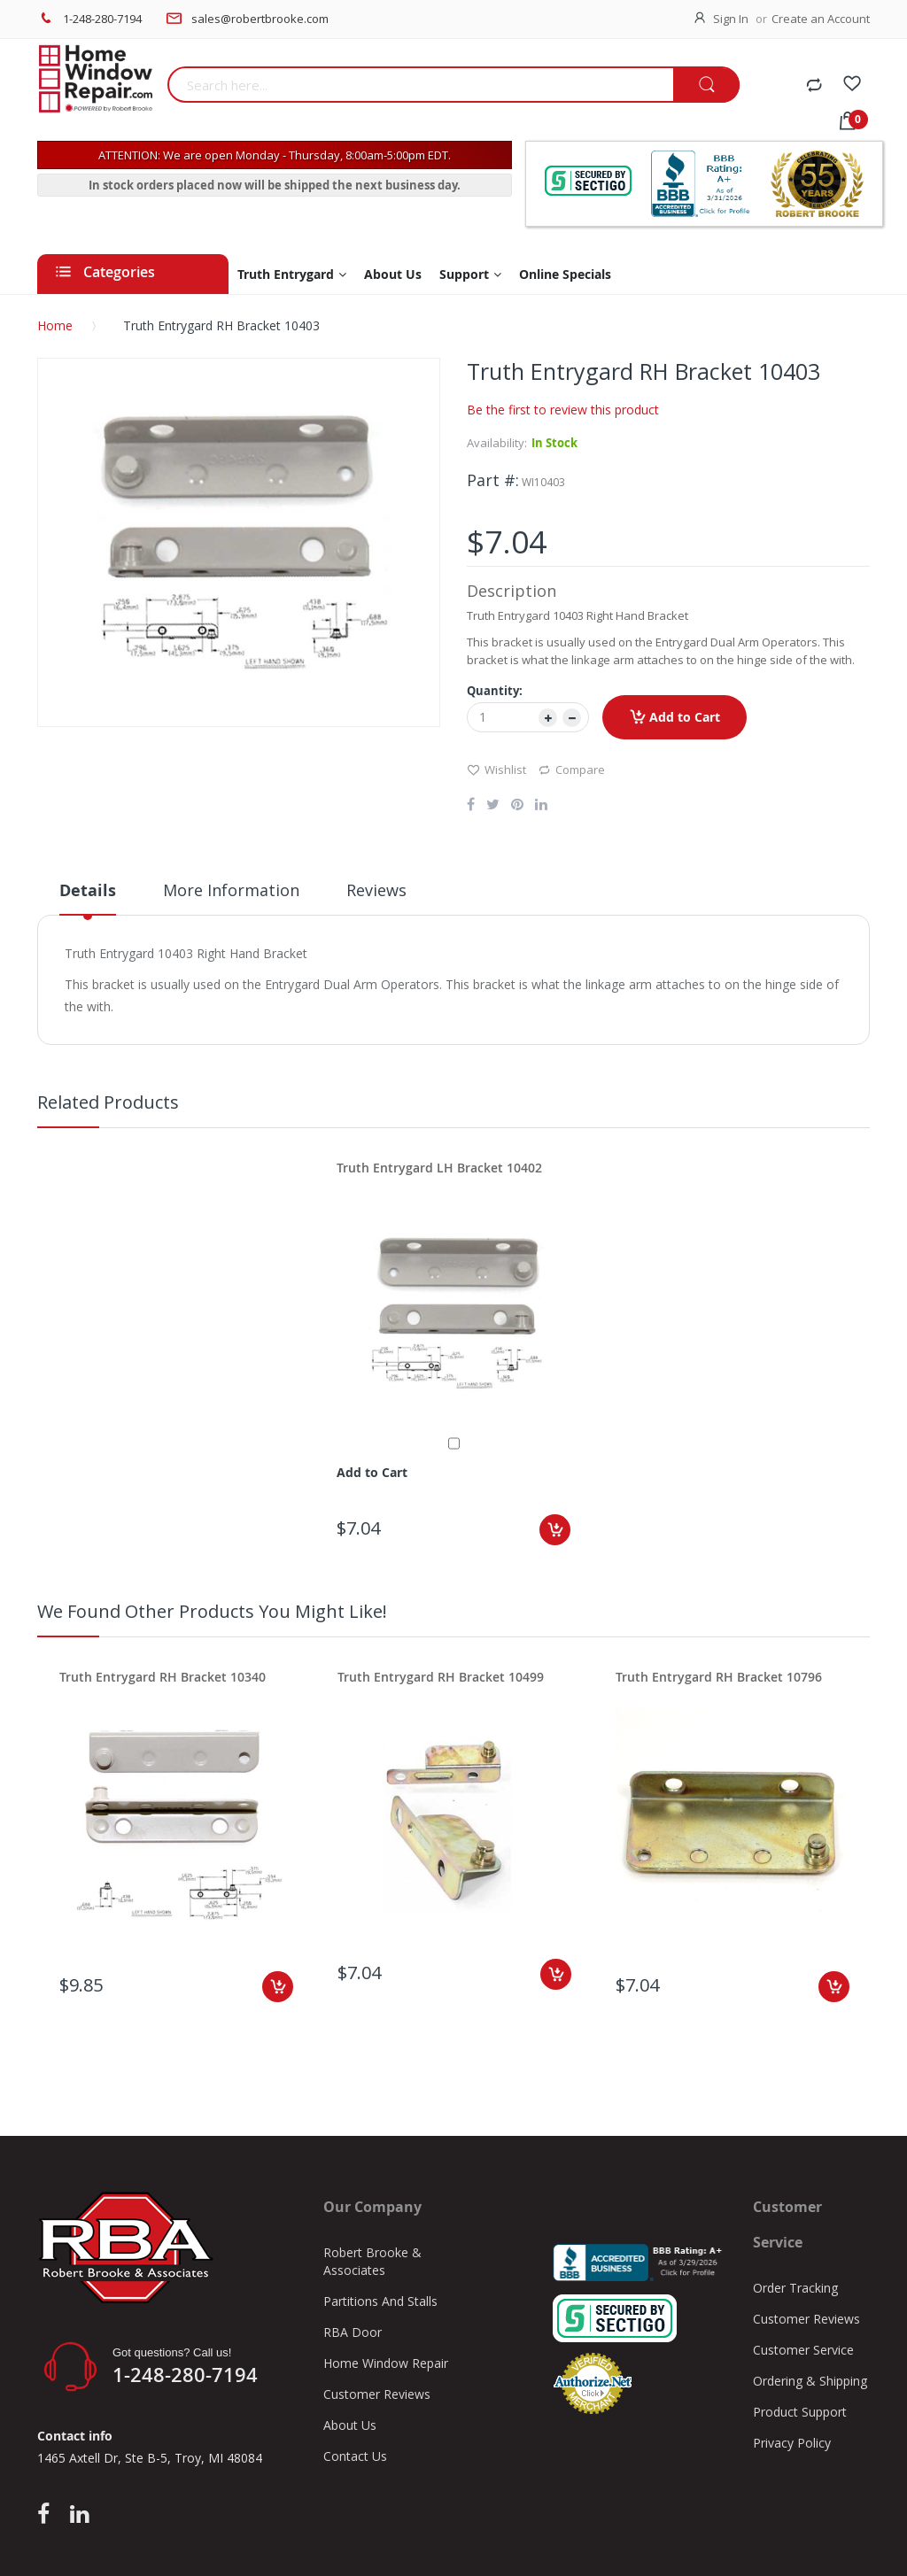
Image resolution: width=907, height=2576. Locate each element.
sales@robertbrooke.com (260, 19)
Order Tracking (795, 2287)
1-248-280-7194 (102, 19)
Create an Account (820, 19)
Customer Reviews (376, 2394)
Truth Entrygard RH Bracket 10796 (719, 1676)
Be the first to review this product (563, 409)
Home (55, 325)
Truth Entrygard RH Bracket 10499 (440, 1676)
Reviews (376, 890)
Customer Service (803, 2349)
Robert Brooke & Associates (372, 2261)
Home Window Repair (385, 2363)
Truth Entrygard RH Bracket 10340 (162, 1676)
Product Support (800, 2411)
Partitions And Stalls (380, 2301)
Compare (571, 769)
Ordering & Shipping (810, 2380)
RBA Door (352, 2332)
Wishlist (496, 769)
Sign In (730, 19)
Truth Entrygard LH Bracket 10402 (439, 1167)
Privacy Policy (792, 2442)
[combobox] (420, 84)
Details (87, 890)
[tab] (87, 897)
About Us (349, 2425)
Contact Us (355, 2456)
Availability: (497, 443)
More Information (231, 890)
